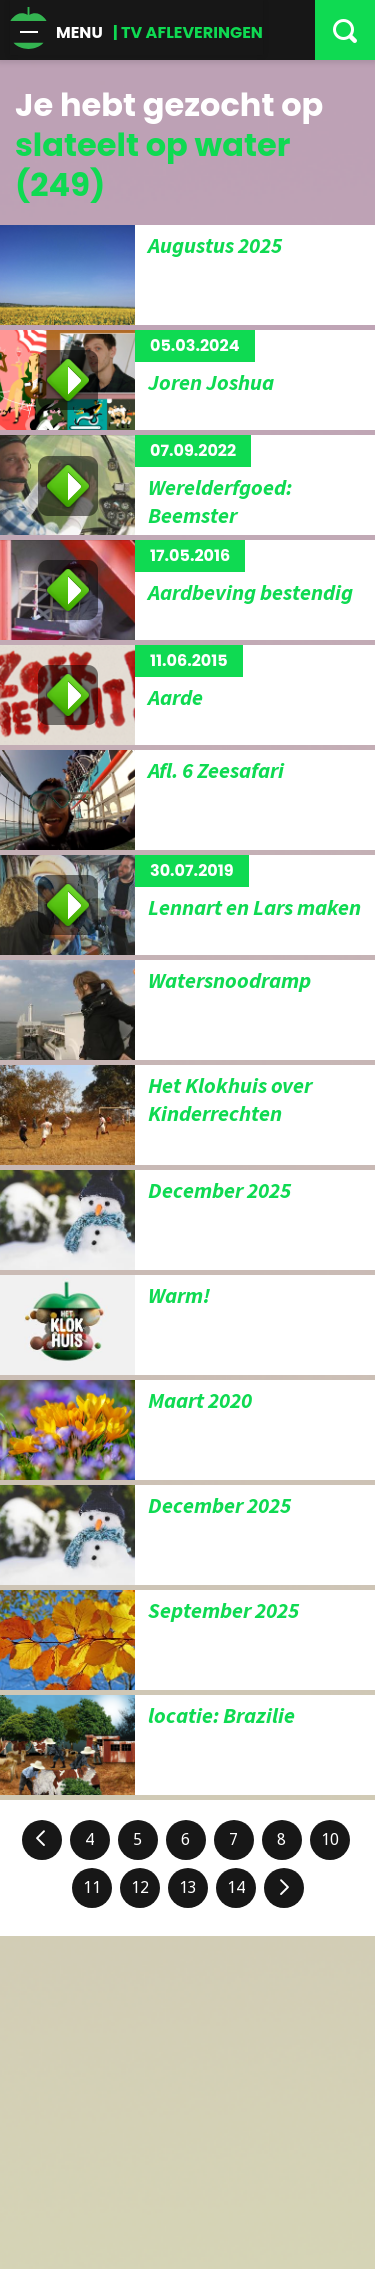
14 (236, 1887)
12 (140, 1887)
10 (330, 1839)
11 (92, 1887)
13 (188, 1887)
